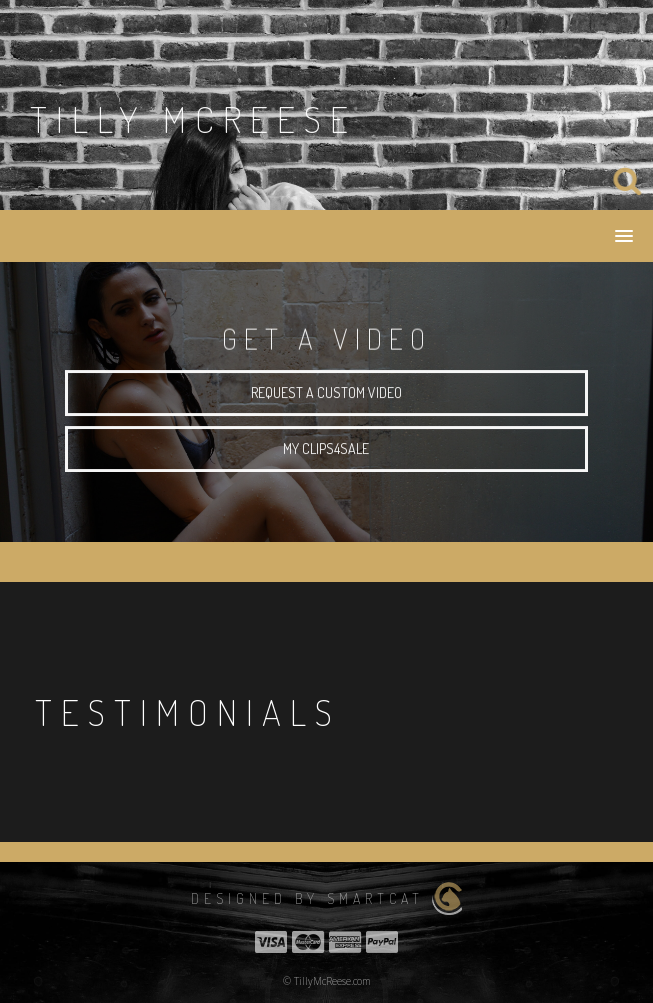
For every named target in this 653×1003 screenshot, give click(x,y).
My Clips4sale (326, 452)
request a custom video (326, 396)
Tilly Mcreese (193, 119)
